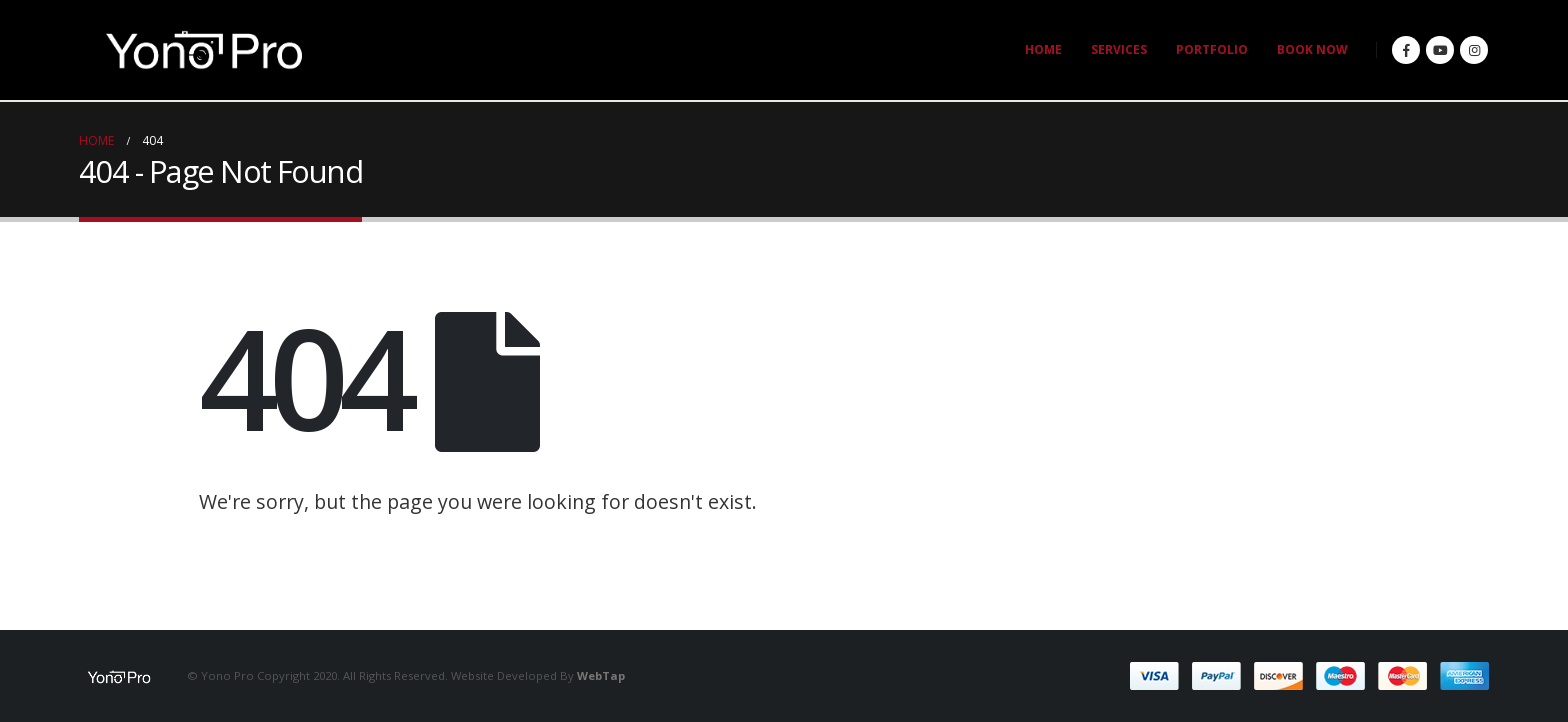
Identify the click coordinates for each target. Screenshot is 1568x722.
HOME (1043, 49)
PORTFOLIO (1212, 49)
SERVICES (1119, 49)
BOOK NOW (1312, 49)
